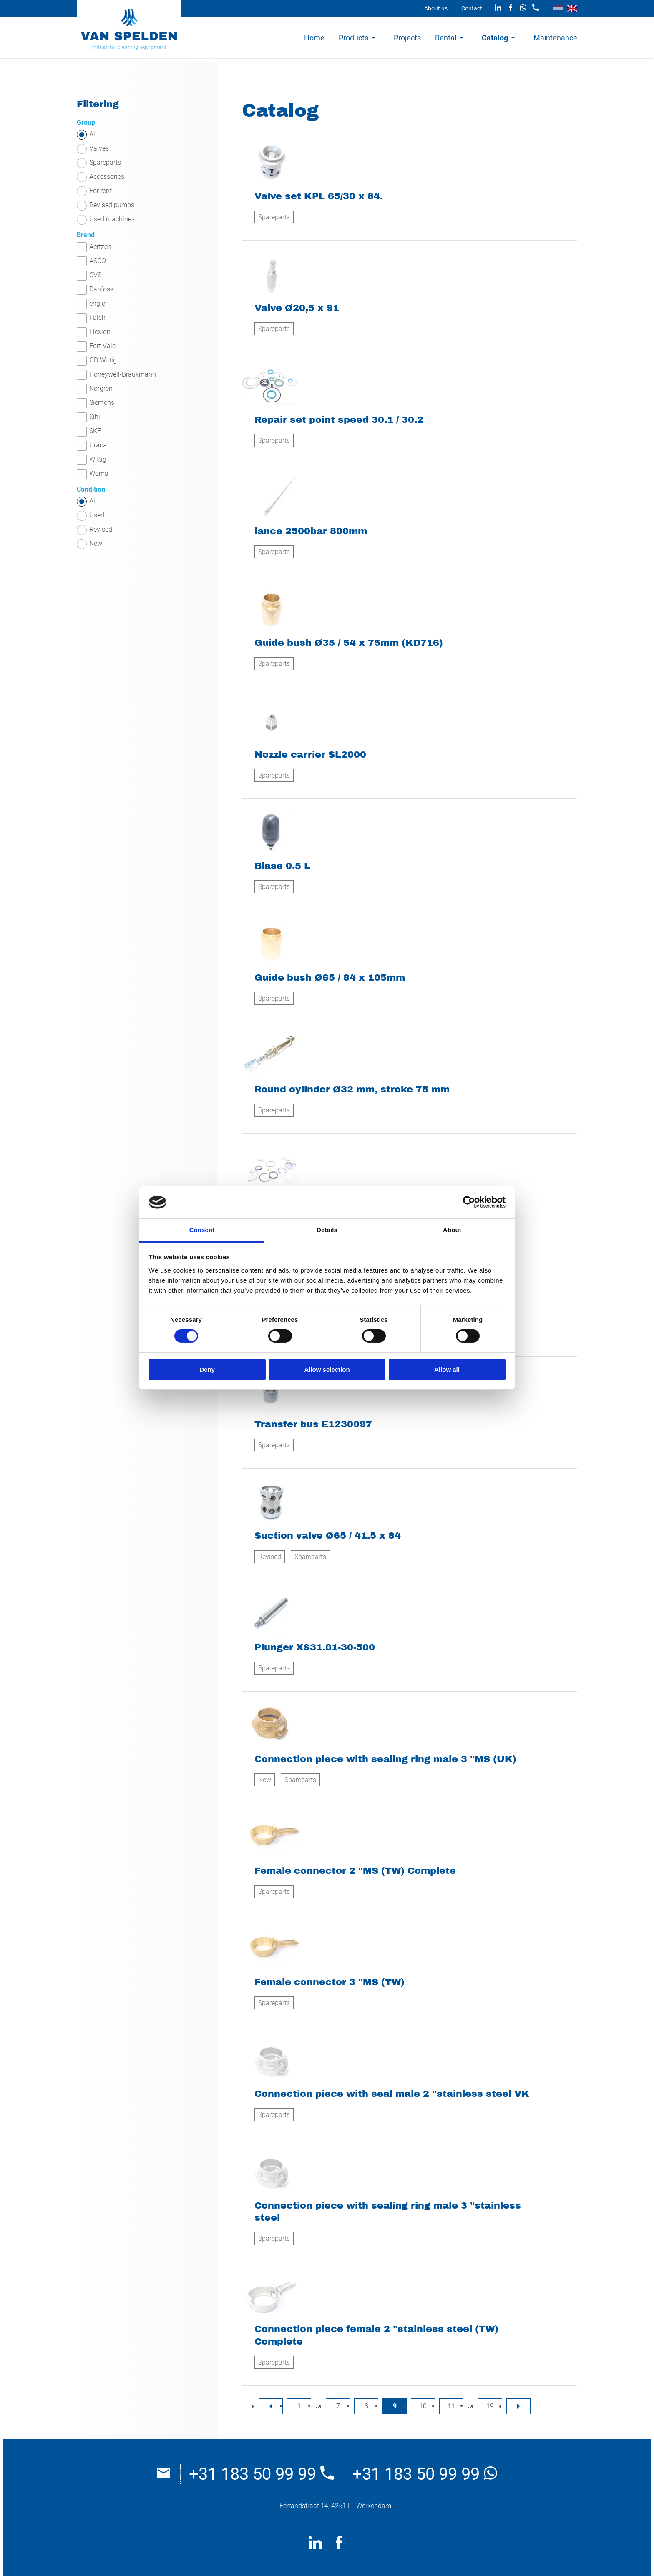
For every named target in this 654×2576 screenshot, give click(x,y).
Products (353, 37)
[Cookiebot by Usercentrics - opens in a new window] (469, 1202)
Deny (207, 1369)
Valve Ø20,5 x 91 (296, 308)
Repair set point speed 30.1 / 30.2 (338, 419)
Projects (407, 37)
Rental (445, 37)
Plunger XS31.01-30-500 (314, 1647)
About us (436, 8)
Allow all (447, 1369)
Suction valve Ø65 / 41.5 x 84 (327, 1535)
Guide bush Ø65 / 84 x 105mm (329, 977)
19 (490, 2406)
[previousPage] (271, 2406)
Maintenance (555, 37)
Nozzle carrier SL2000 (310, 754)
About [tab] (452, 1229)
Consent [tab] (202, 1229)
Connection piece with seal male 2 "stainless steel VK (391, 2094)
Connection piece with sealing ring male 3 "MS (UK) (385, 1759)
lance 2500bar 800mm (310, 531)
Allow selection (327, 1369)
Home (314, 37)
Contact (471, 8)
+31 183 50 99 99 (261, 2474)
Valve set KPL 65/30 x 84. (318, 196)
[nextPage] (518, 2406)
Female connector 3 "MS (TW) (329, 1982)
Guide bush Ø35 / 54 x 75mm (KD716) (348, 643)
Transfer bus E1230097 (313, 1424)
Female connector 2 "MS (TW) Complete (355, 1870)
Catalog (495, 37)
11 (451, 2406)
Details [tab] (327, 1229)
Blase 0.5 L (282, 866)
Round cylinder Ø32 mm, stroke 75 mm (352, 1089)
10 (423, 2406)
